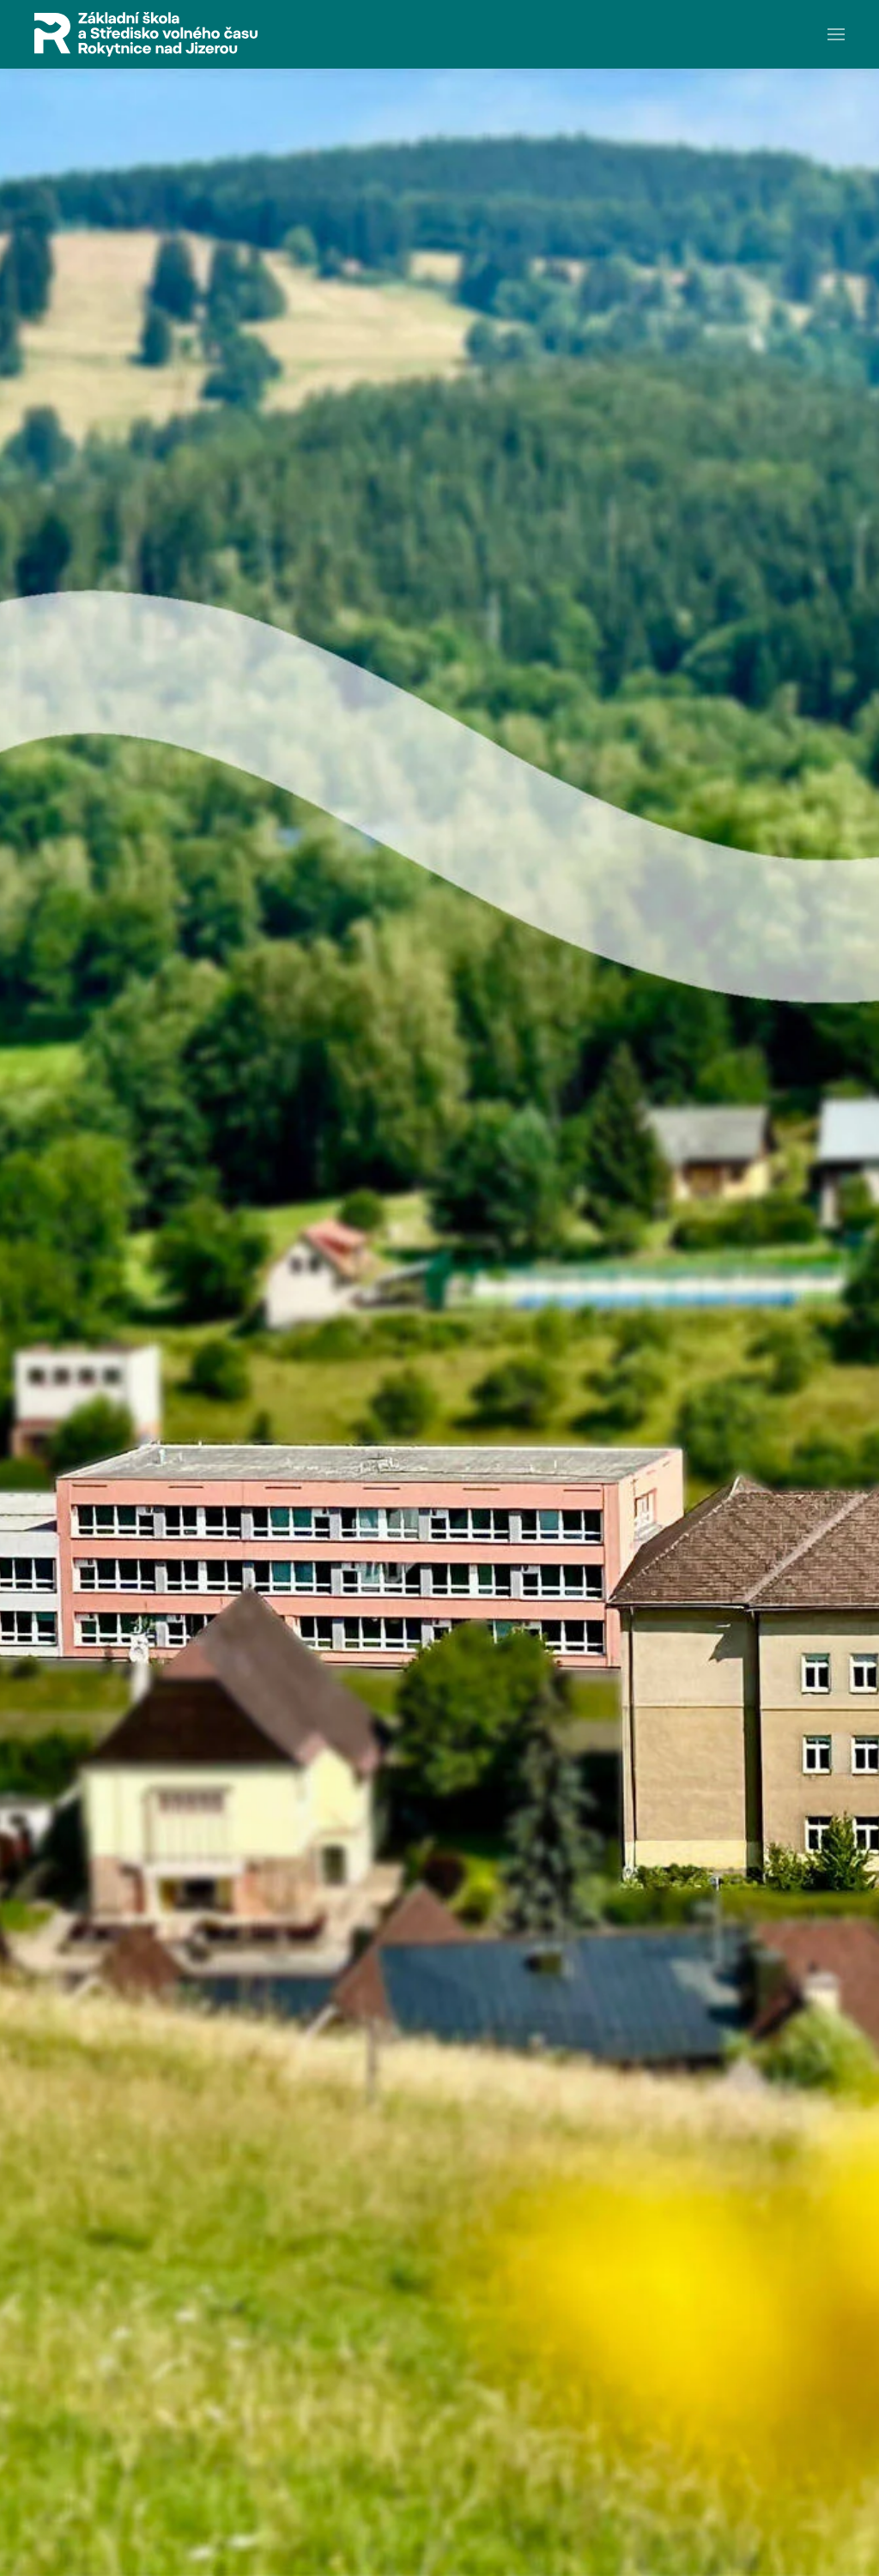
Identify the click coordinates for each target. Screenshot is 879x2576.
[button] (836, 34)
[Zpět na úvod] (146, 34)
